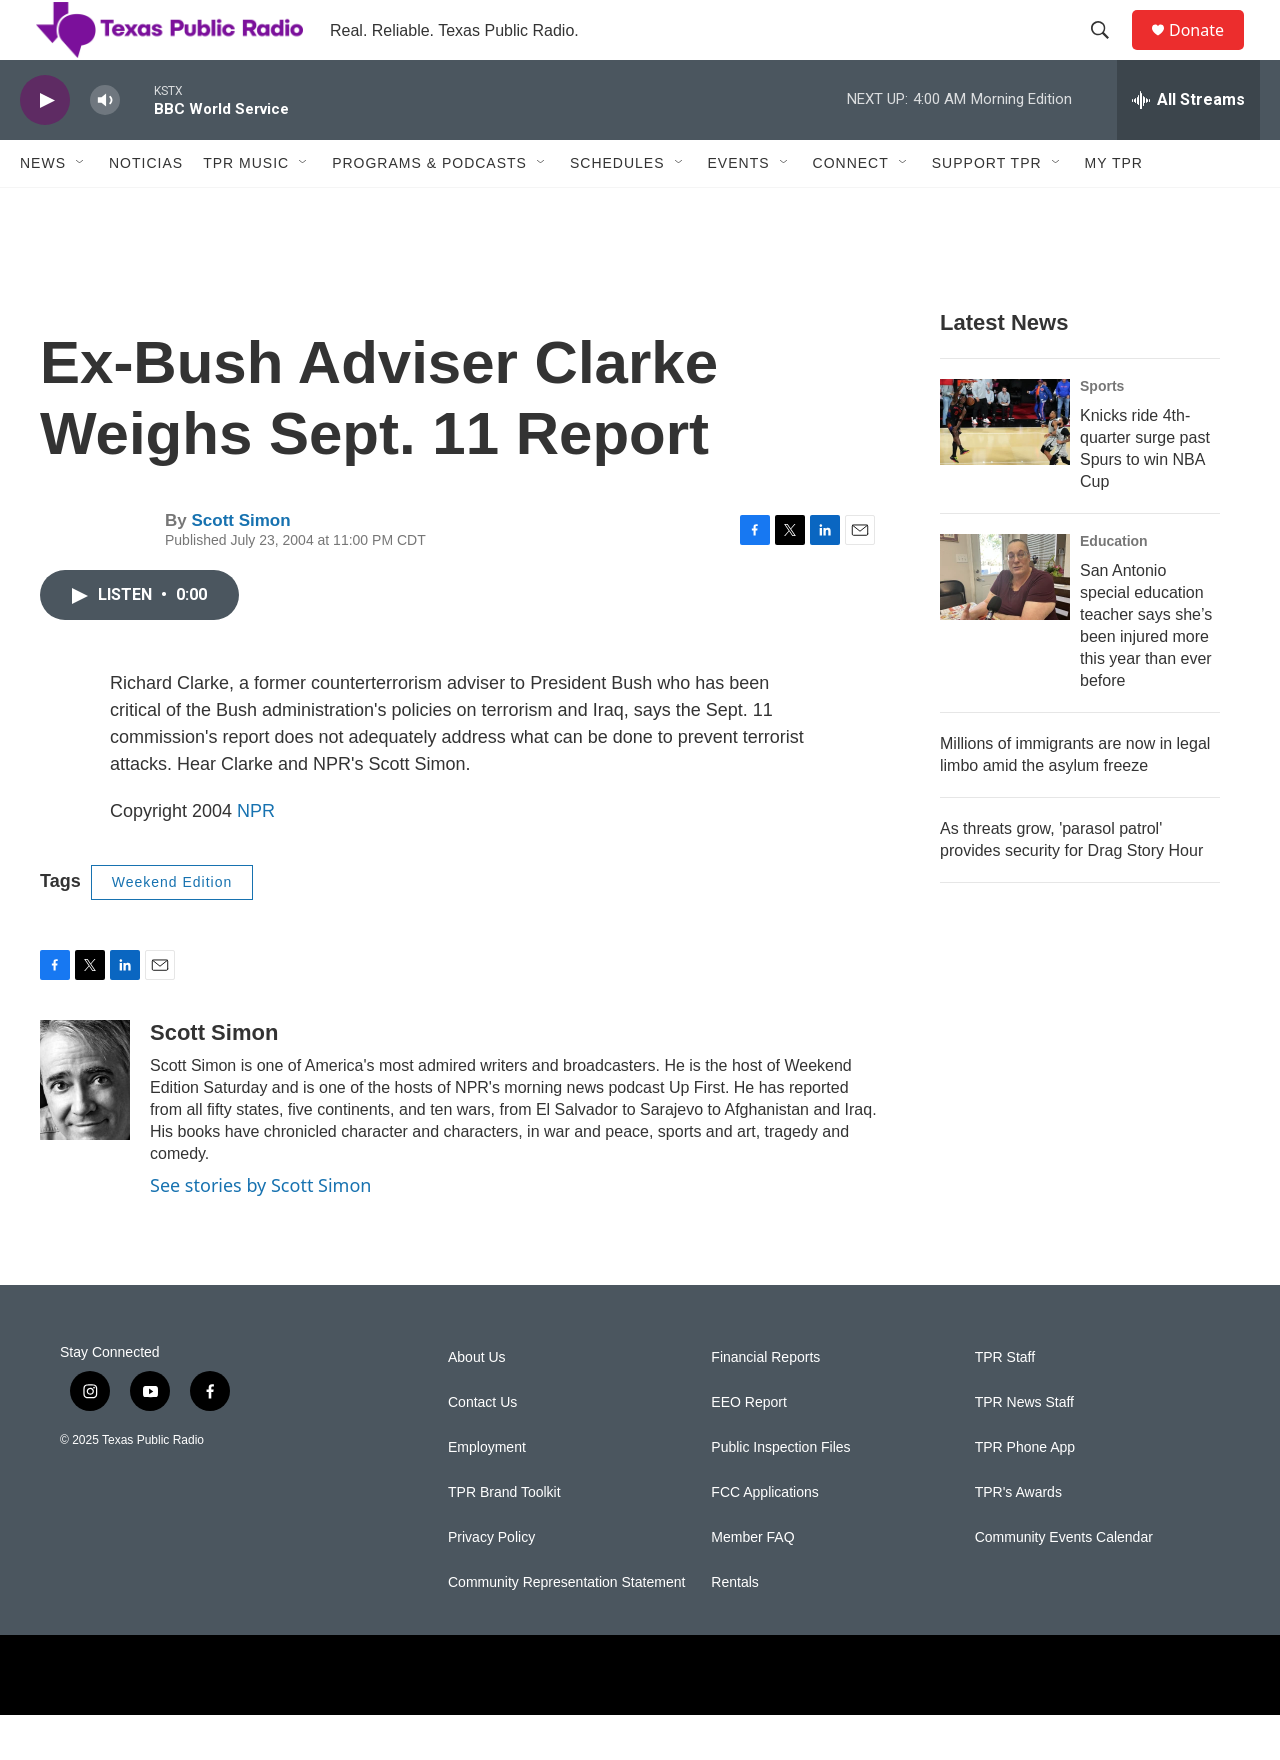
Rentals (734, 1627)
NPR (256, 856)
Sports (1102, 431)
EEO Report (748, 1447)
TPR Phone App (1025, 1492)
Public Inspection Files (780, 1492)
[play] (45, 145)
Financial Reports (765, 1402)
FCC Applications (764, 1537)
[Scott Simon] (85, 1125)
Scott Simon (240, 565)
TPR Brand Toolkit (504, 1537)
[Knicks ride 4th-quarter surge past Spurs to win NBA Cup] (1005, 467)
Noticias (146, 208)
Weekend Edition (172, 927)
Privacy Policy (491, 1582)
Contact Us (482, 1447)
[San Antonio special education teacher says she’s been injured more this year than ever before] (1005, 622)
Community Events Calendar (1064, 1582)
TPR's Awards (1018, 1537)
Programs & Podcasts (429, 208)
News (43, 208)
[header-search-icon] (1109, 53)
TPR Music (246, 208)
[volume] (105, 145)
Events (739, 208)
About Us (477, 1402)
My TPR (1114, 208)
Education (1114, 586)
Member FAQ (752, 1582)
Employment (487, 1492)
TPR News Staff (1024, 1447)
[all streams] (1188, 145)
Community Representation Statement (566, 1627)
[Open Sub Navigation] (81, 208)
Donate (1209, 52)
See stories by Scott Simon (260, 1230)
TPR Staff (1005, 1402)
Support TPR (987, 208)
